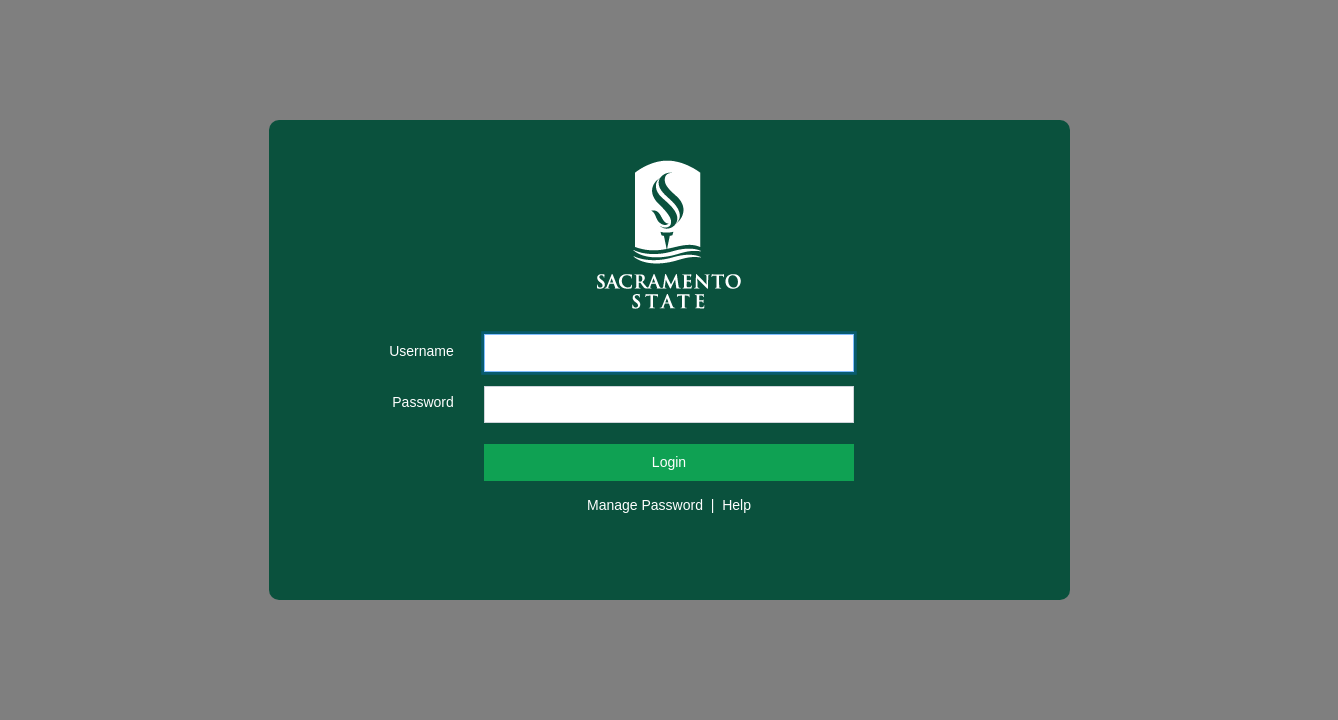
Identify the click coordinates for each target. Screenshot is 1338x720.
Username (421, 351)
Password (422, 402)
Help (736, 505)
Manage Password (645, 505)
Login (669, 462)
